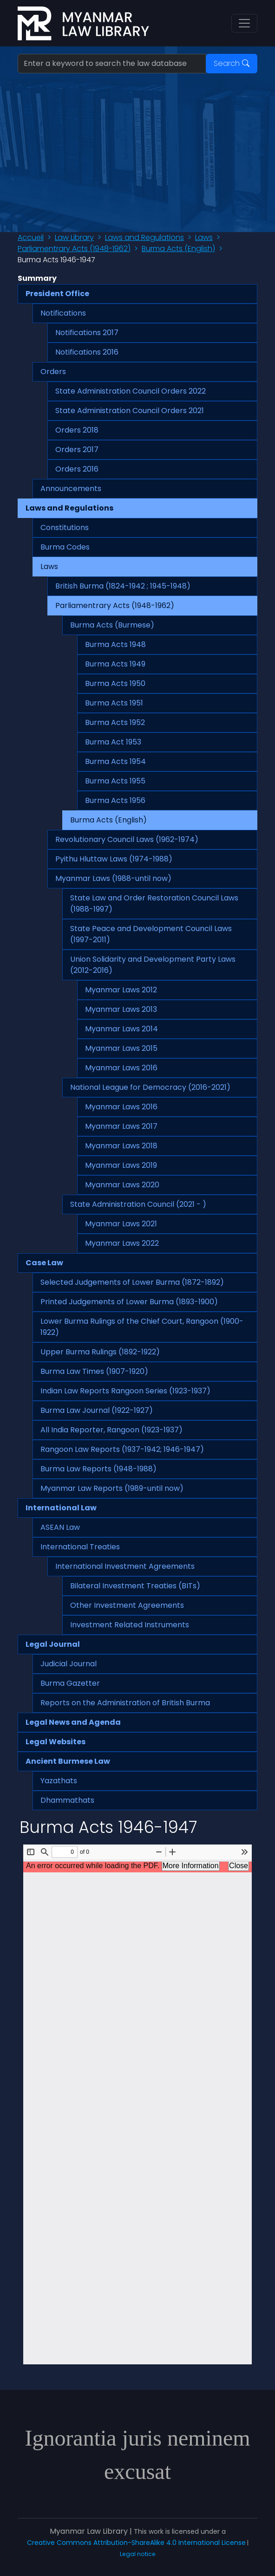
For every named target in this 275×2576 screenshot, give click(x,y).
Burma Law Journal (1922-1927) (96, 1410)
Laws (204, 237)
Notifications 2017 (86, 332)
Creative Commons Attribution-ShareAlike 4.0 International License (136, 2542)
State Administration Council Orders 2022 (130, 391)
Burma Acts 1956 (115, 800)
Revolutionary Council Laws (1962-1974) (126, 839)
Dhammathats (67, 1800)
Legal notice (138, 2554)
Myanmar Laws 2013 (121, 1009)
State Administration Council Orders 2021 (129, 410)
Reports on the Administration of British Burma (125, 1702)
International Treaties (80, 1546)
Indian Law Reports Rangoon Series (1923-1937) (125, 1390)
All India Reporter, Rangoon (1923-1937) (111, 1429)
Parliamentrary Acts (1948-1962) (74, 248)
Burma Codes (65, 547)
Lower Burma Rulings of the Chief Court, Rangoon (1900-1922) (141, 1327)
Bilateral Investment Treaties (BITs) (135, 1585)
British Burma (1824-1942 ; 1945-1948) (122, 586)
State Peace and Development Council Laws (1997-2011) (151, 934)
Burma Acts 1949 (115, 664)
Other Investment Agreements (127, 1605)
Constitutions (64, 527)
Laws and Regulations (144, 237)
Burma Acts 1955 (115, 781)
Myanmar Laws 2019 (121, 1165)
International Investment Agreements (125, 1566)
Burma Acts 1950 (115, 683)
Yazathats (58, 1780)
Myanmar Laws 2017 (121, 1126)
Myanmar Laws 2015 (121, 1048)
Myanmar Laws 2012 (121, 989)
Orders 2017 (76, 449)
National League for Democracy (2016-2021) (150, 1087)
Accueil (31, 237)
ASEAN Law (60, 1527)
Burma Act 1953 (113, 742)
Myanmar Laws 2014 (121, 1028)
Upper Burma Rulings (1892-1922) (100, 1351)
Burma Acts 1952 (115, 722)
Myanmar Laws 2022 (122, 1243)
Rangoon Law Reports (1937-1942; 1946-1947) (122, 1449)
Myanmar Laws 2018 (121, 1145)
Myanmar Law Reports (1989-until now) (111, 1488)
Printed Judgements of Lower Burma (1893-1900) (129, 1301)
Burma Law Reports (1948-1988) (98, 1468)
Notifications (63, 313)
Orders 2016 (76, 469)
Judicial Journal (68, 1663)
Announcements (70, 488)
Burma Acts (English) (178, 248)
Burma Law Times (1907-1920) (94, 1371)
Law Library (74, 237)
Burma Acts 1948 (115, 644)
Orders (53, 371)
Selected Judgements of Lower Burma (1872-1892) (132, 1282)
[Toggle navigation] (244, 23)
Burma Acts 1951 (114, 703)
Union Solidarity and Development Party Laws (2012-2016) (153, 965)
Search (231, 63)
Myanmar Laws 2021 (121, 1223)
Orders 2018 (76, 430)
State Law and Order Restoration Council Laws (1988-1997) (154, 903)
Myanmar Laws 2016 (121, 1067)
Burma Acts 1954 (115, 761)
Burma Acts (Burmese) (112, 625)
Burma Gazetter (70, 1683)
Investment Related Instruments (129, 1624)
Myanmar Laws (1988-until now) (113, 878)
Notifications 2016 (86, 352)
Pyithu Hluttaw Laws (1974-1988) (113, 859)
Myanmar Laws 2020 (122, 1184)
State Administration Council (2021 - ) (138, 1204)
